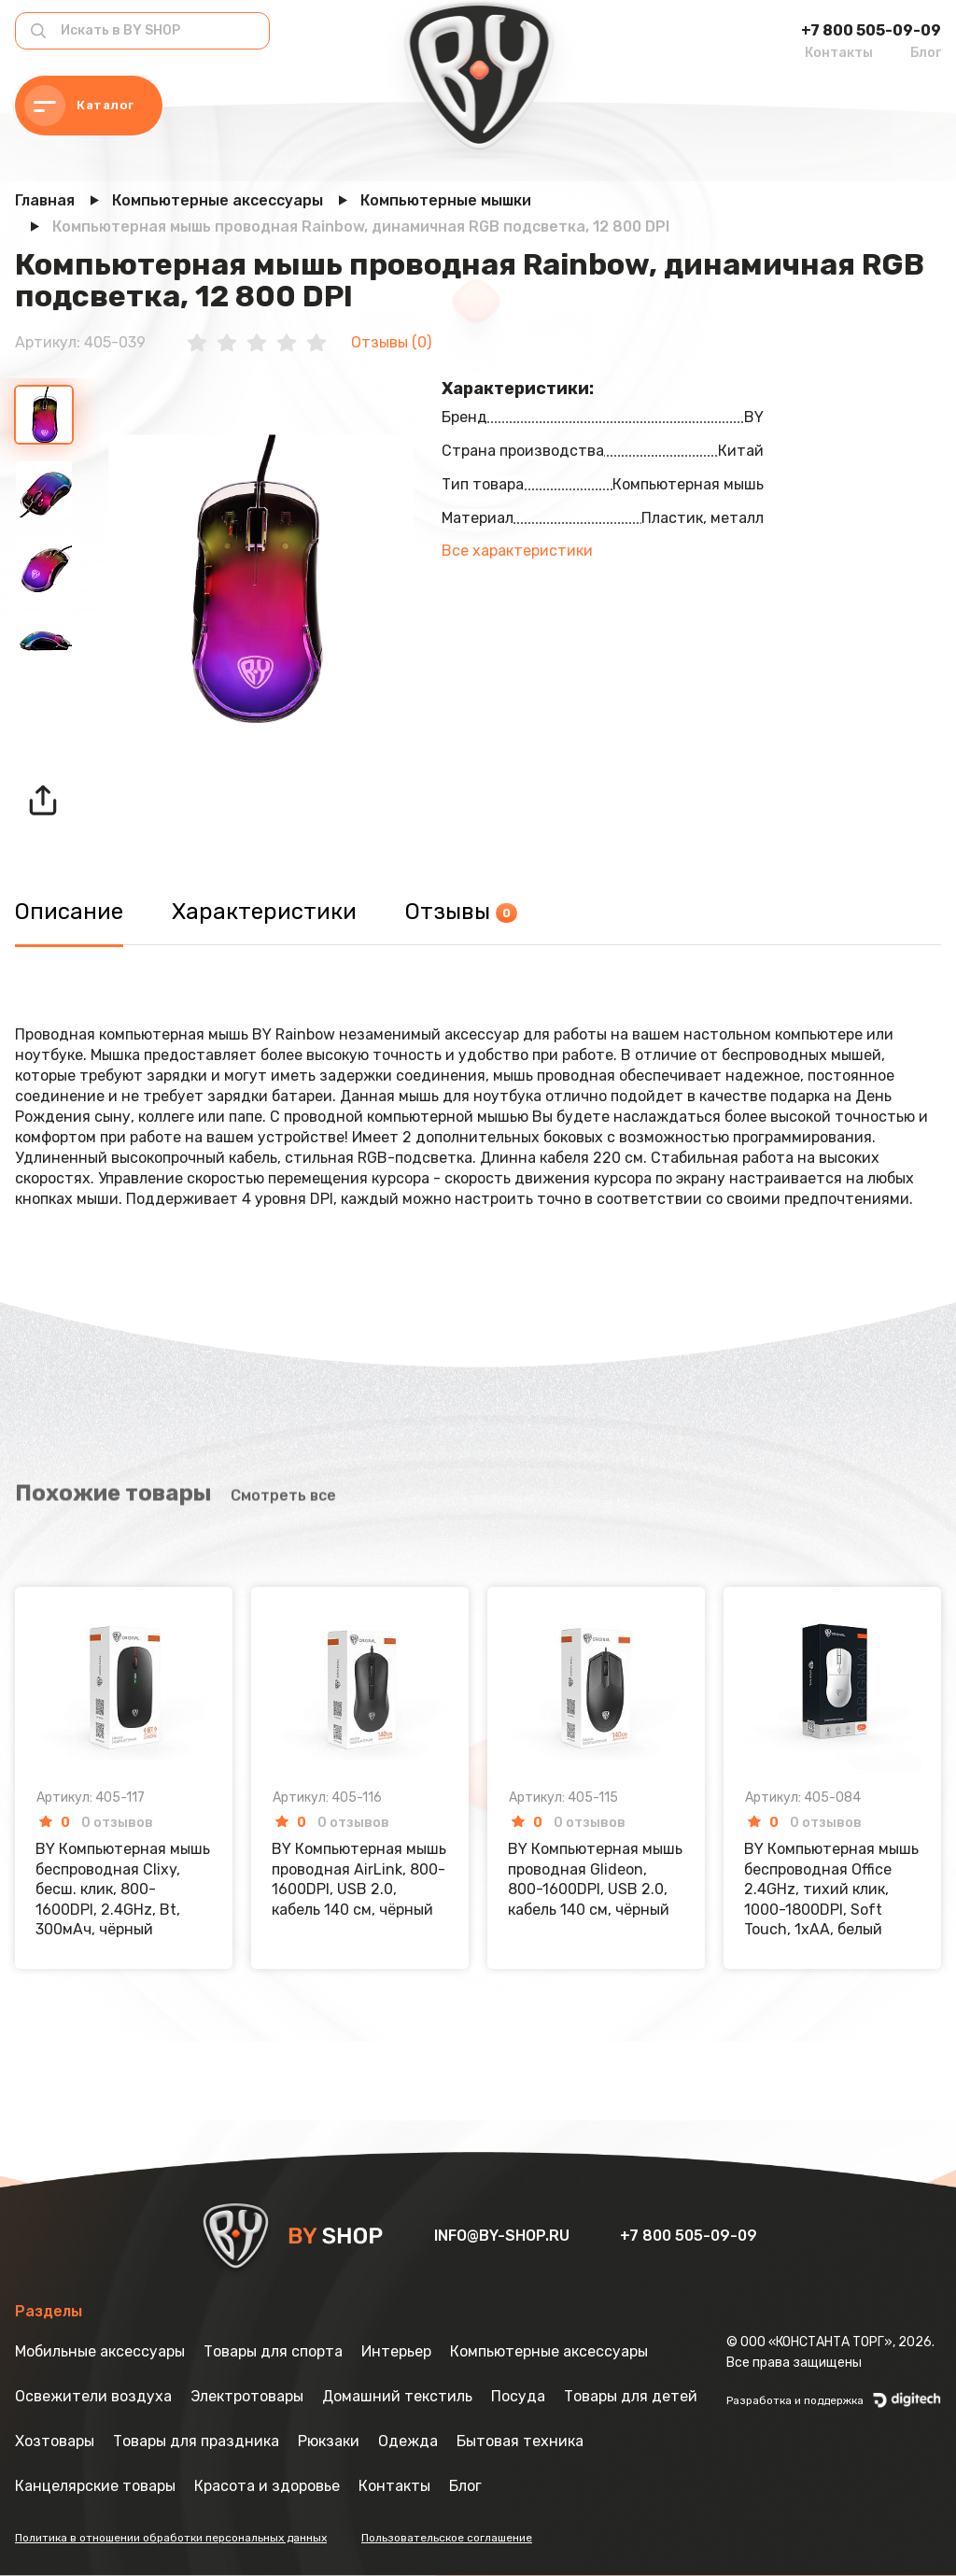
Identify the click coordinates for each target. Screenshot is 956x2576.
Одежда (408, 2441)
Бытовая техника (520, 2441)
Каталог (79, 105)
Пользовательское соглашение (446, 2537)
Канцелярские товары (95, 2486)
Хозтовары (54, 2441)
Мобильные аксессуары (100, 2351)
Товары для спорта (273, 2351)
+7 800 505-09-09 (871, 30)
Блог (925, 53)
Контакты (839, 53)
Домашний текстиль (397, 2396)
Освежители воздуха (93, 2396)
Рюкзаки (328, 2441)
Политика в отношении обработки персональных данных (171, 2537)
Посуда (518, 2396)
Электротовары (246, 2396)
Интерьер (396, 2351)
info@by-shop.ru (503, 2235)
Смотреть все (283, 1431)
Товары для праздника (196, 2441)
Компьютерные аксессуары (549, 2351)
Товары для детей (630, 2396)
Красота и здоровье (267, 2486)
